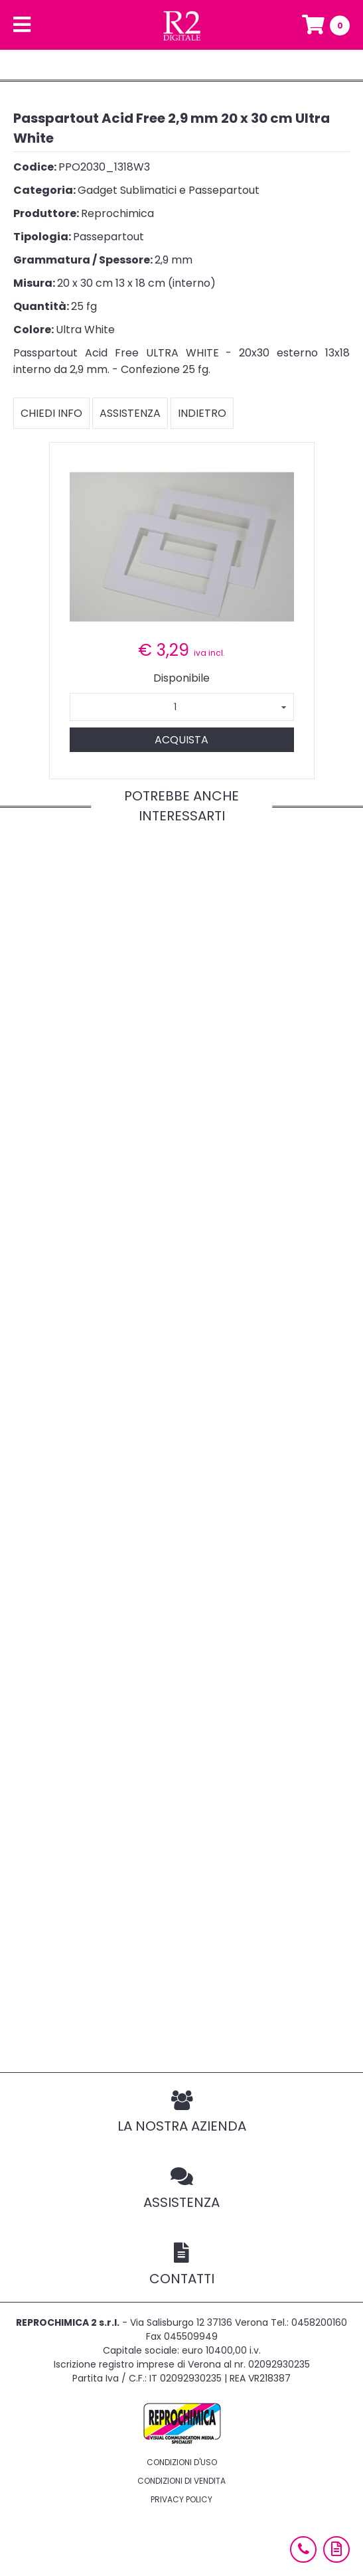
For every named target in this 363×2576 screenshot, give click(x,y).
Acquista (181, 739)
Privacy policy (181, 2499)
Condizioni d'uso (182, 2462)
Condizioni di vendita (181, 2480)
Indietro (202, 413)
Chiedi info (51, 413)
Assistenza (130, 413)
